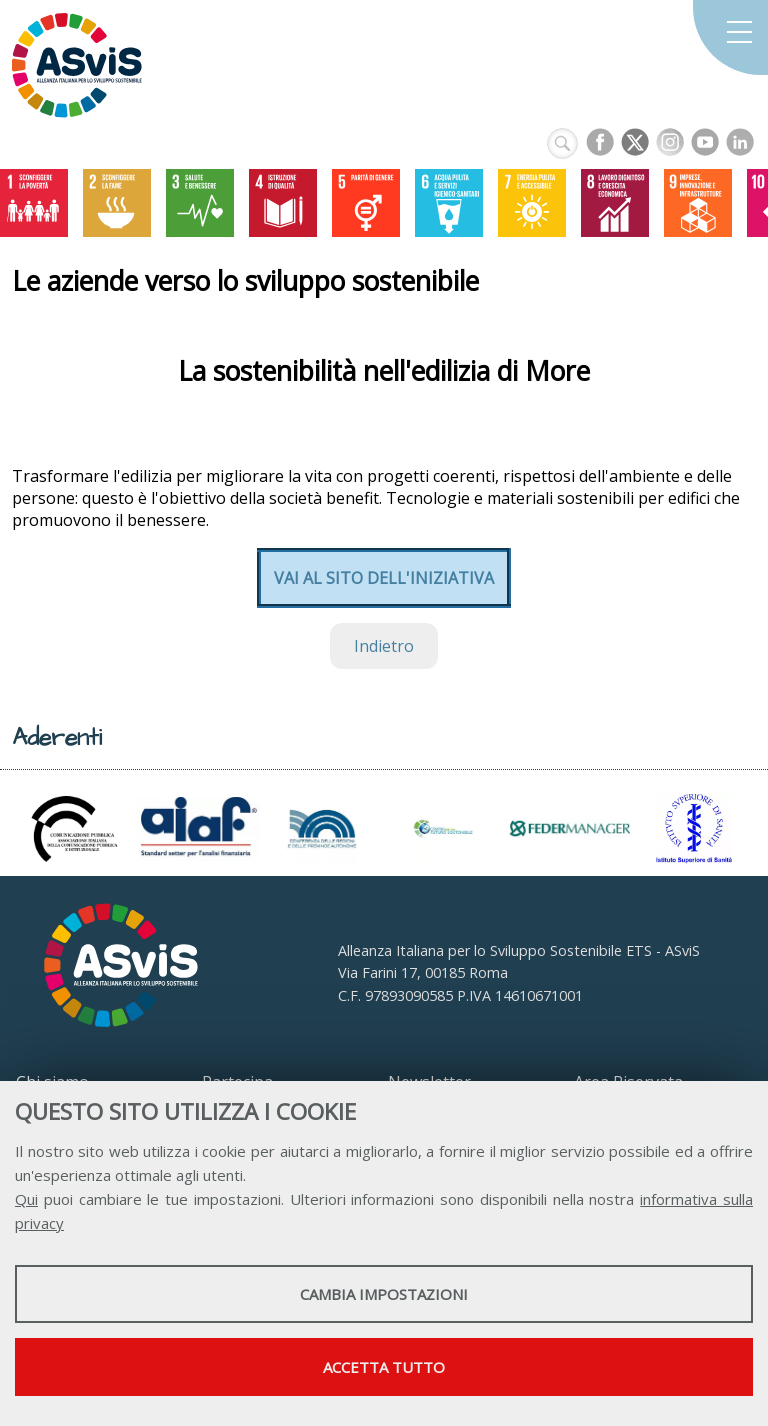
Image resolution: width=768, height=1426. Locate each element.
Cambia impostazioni (384, 1294)
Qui (26, 1199)
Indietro (384, 646)
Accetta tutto (384, 1367)
